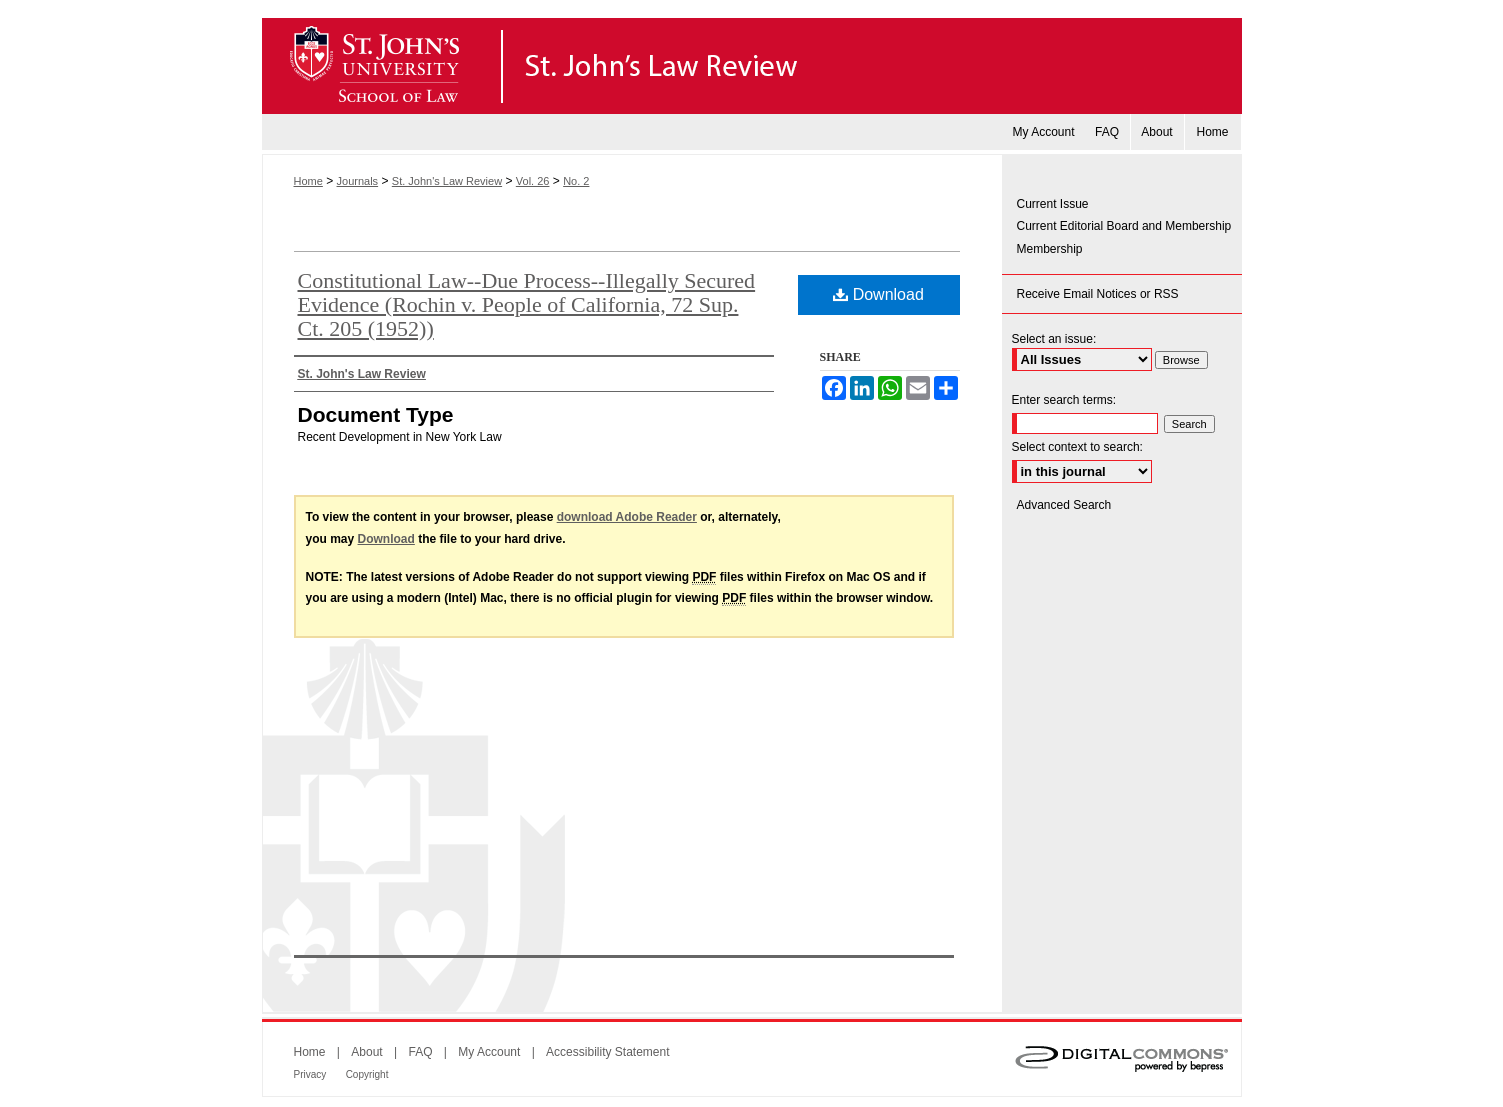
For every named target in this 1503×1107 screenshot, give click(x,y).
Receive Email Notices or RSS (1098, 294)
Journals (358, 181)
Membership (1050, 249)
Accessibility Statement (607, 1052)
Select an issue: (1054, 339)
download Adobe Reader (627, 517)
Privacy (310, 1074)
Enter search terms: (1064, 400)
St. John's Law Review (752, 66)
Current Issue (1053, 204)
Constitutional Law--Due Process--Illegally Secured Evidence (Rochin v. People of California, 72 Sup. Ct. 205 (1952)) (527, 304)
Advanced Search (1064, 505)
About (366, 1052)
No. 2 (576, 181)
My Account (489, 1052)
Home (308, 181)
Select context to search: (1077, 447)
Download (878, 294)
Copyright (367, 1074)
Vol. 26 (533, 181)
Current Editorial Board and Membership (1124, 226)
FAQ (420, 1052)
